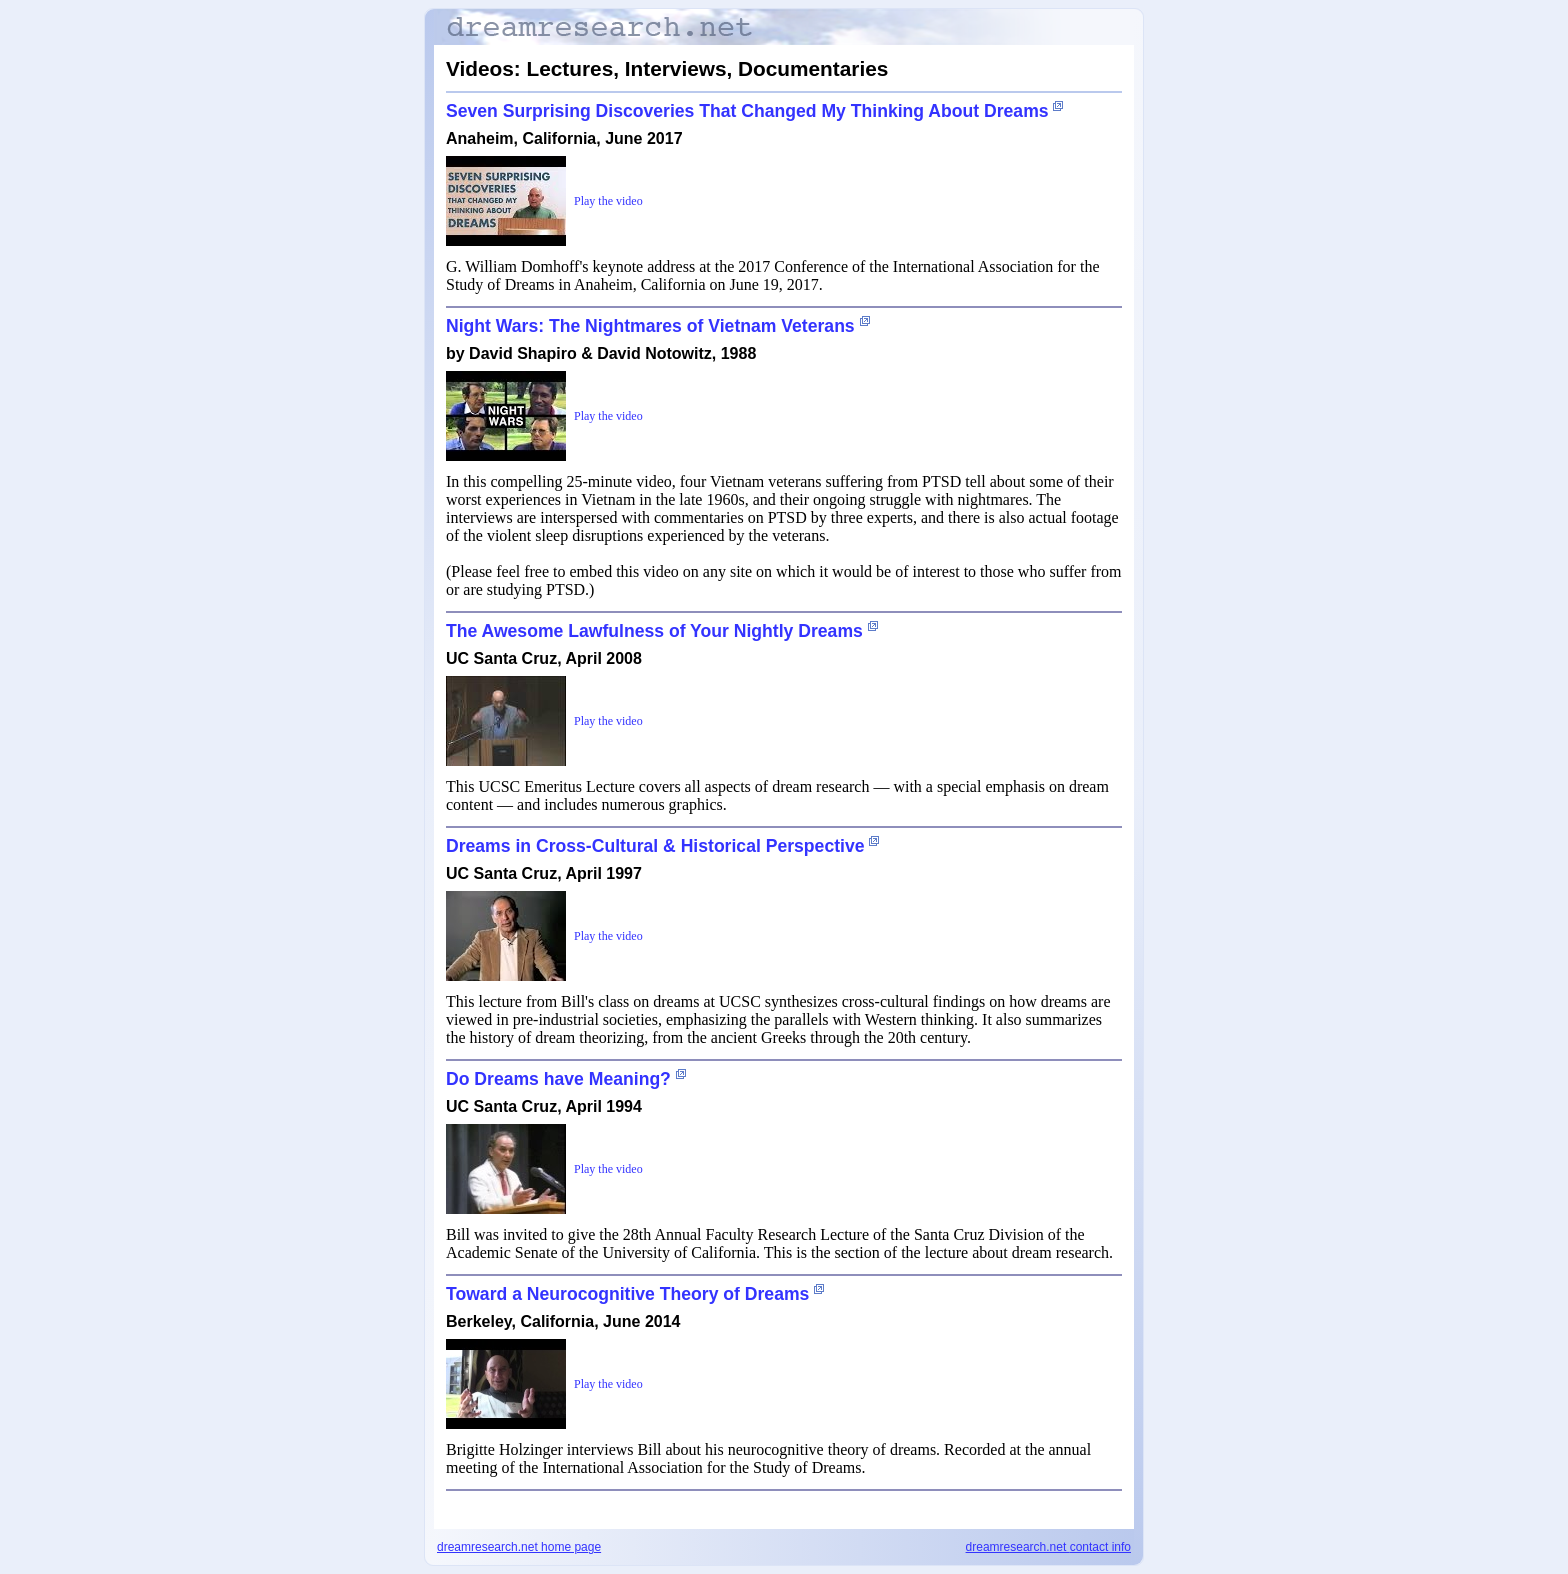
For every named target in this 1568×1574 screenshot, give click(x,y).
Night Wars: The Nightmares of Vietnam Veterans (650, 326)
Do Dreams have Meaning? (558, 1079)
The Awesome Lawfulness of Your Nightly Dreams (654, 631)
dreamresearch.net (519, 1547)
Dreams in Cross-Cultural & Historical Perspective (655, 846)
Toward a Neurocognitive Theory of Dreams (627, 1294)
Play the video (608, 201)
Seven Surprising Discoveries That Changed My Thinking (747, 111)
